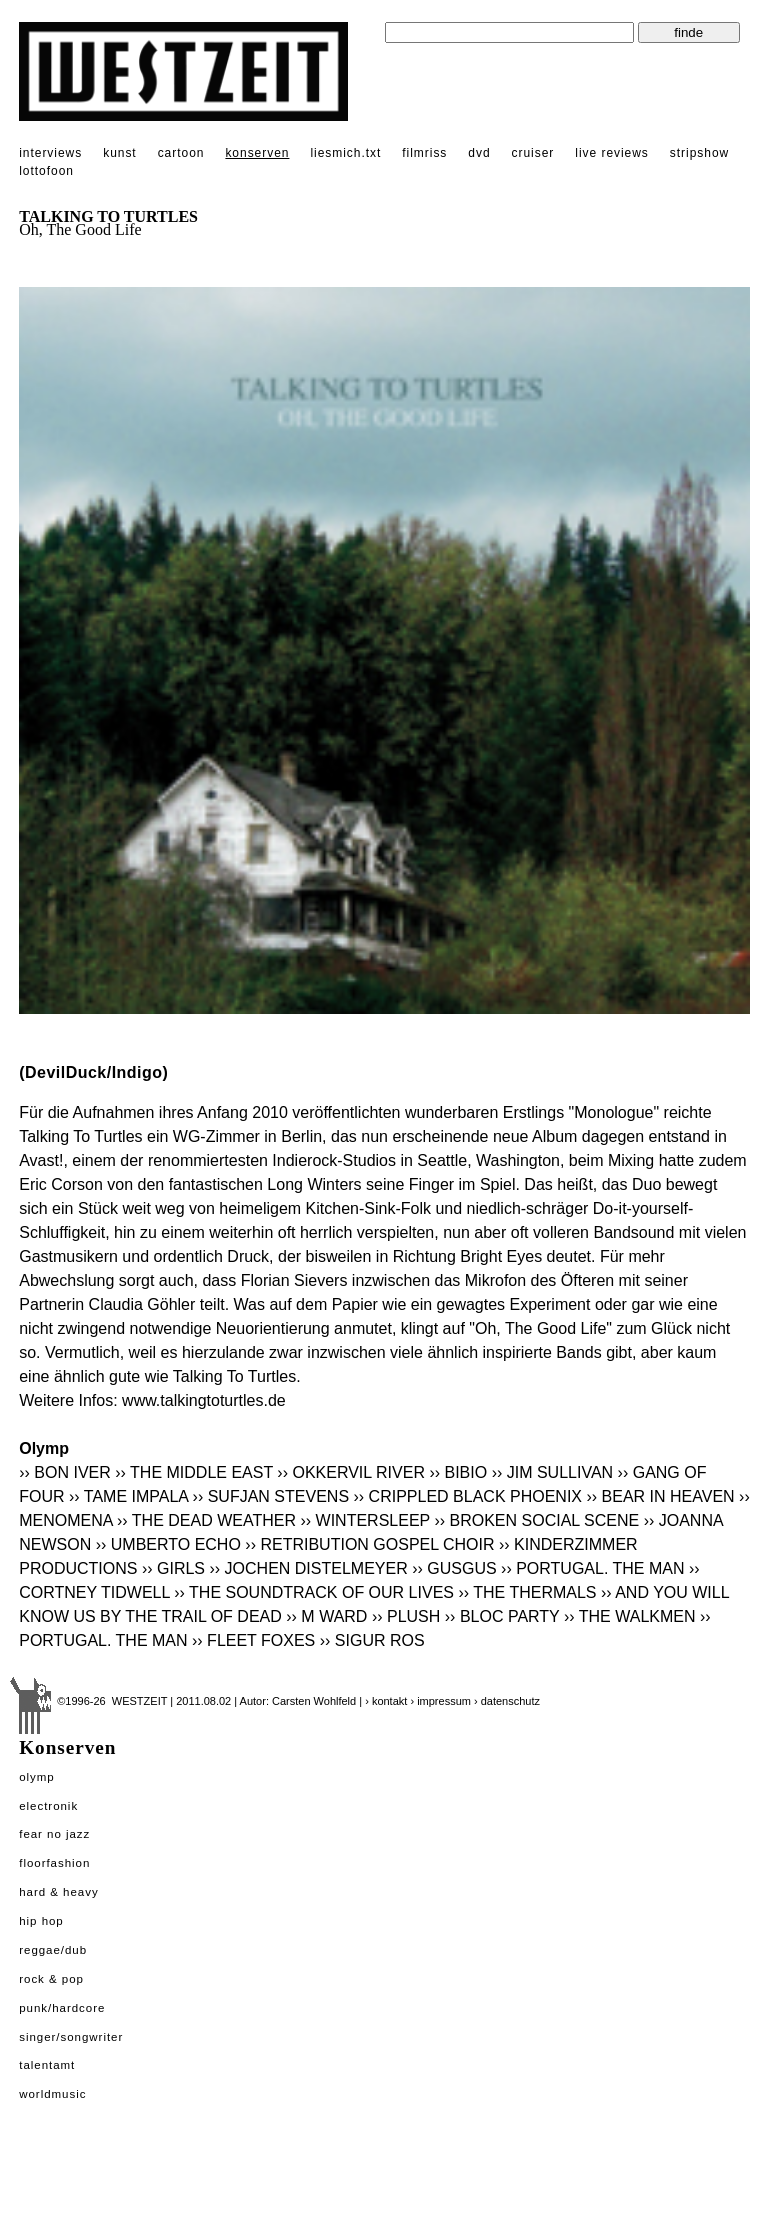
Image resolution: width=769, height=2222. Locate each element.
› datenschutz (507, 1701)
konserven (257, 153)
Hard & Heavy (58, 1892)
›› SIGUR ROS (372, 1640)
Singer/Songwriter (71, 2037)
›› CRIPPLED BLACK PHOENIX (468, 1496)
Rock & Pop (51, 1979)
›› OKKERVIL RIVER (351, 1472)
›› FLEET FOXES (253, 1640)
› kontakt (386, 1701)
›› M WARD (326, 1616)
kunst (119, 153)
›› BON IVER (65, 1472)
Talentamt (47, 2065)
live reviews (612, 153)
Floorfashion (54, 1863)
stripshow (699, 153)
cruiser (533, 153)
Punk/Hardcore (62, 2008)
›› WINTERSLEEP (365, 1520)
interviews (50, 153)
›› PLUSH (406, 1616)
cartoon (181, 153)
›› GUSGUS (454, 1568)
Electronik (48, 1806)
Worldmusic (52, 2094)
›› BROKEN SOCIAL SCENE (536, 1520)
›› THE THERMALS (527, 1592)
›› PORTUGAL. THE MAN (592, 1568)
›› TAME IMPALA (128, 1496)
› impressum (440, 1701)
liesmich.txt (345, 153)
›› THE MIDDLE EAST (194, 1472)
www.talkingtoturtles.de (204, 1400)
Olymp (37, 1777)
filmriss (424, 153)
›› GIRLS (173, 1568)
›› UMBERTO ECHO (168, 1544)
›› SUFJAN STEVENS (271, 1496)
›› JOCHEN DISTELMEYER (308, 1568)
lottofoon (46, 171)
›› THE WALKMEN (630, 1616)
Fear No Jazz (54, 1834)
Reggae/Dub (53, 1950)
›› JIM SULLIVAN (553, 1472)
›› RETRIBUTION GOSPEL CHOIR (369, 1544)
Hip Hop (41, 1921)
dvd (479, 153)
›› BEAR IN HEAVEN (660, 1496)
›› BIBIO (458, 1472)
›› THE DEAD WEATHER (206, 1520)
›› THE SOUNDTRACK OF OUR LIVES (314, 1592)
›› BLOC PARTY (502, 1616)
